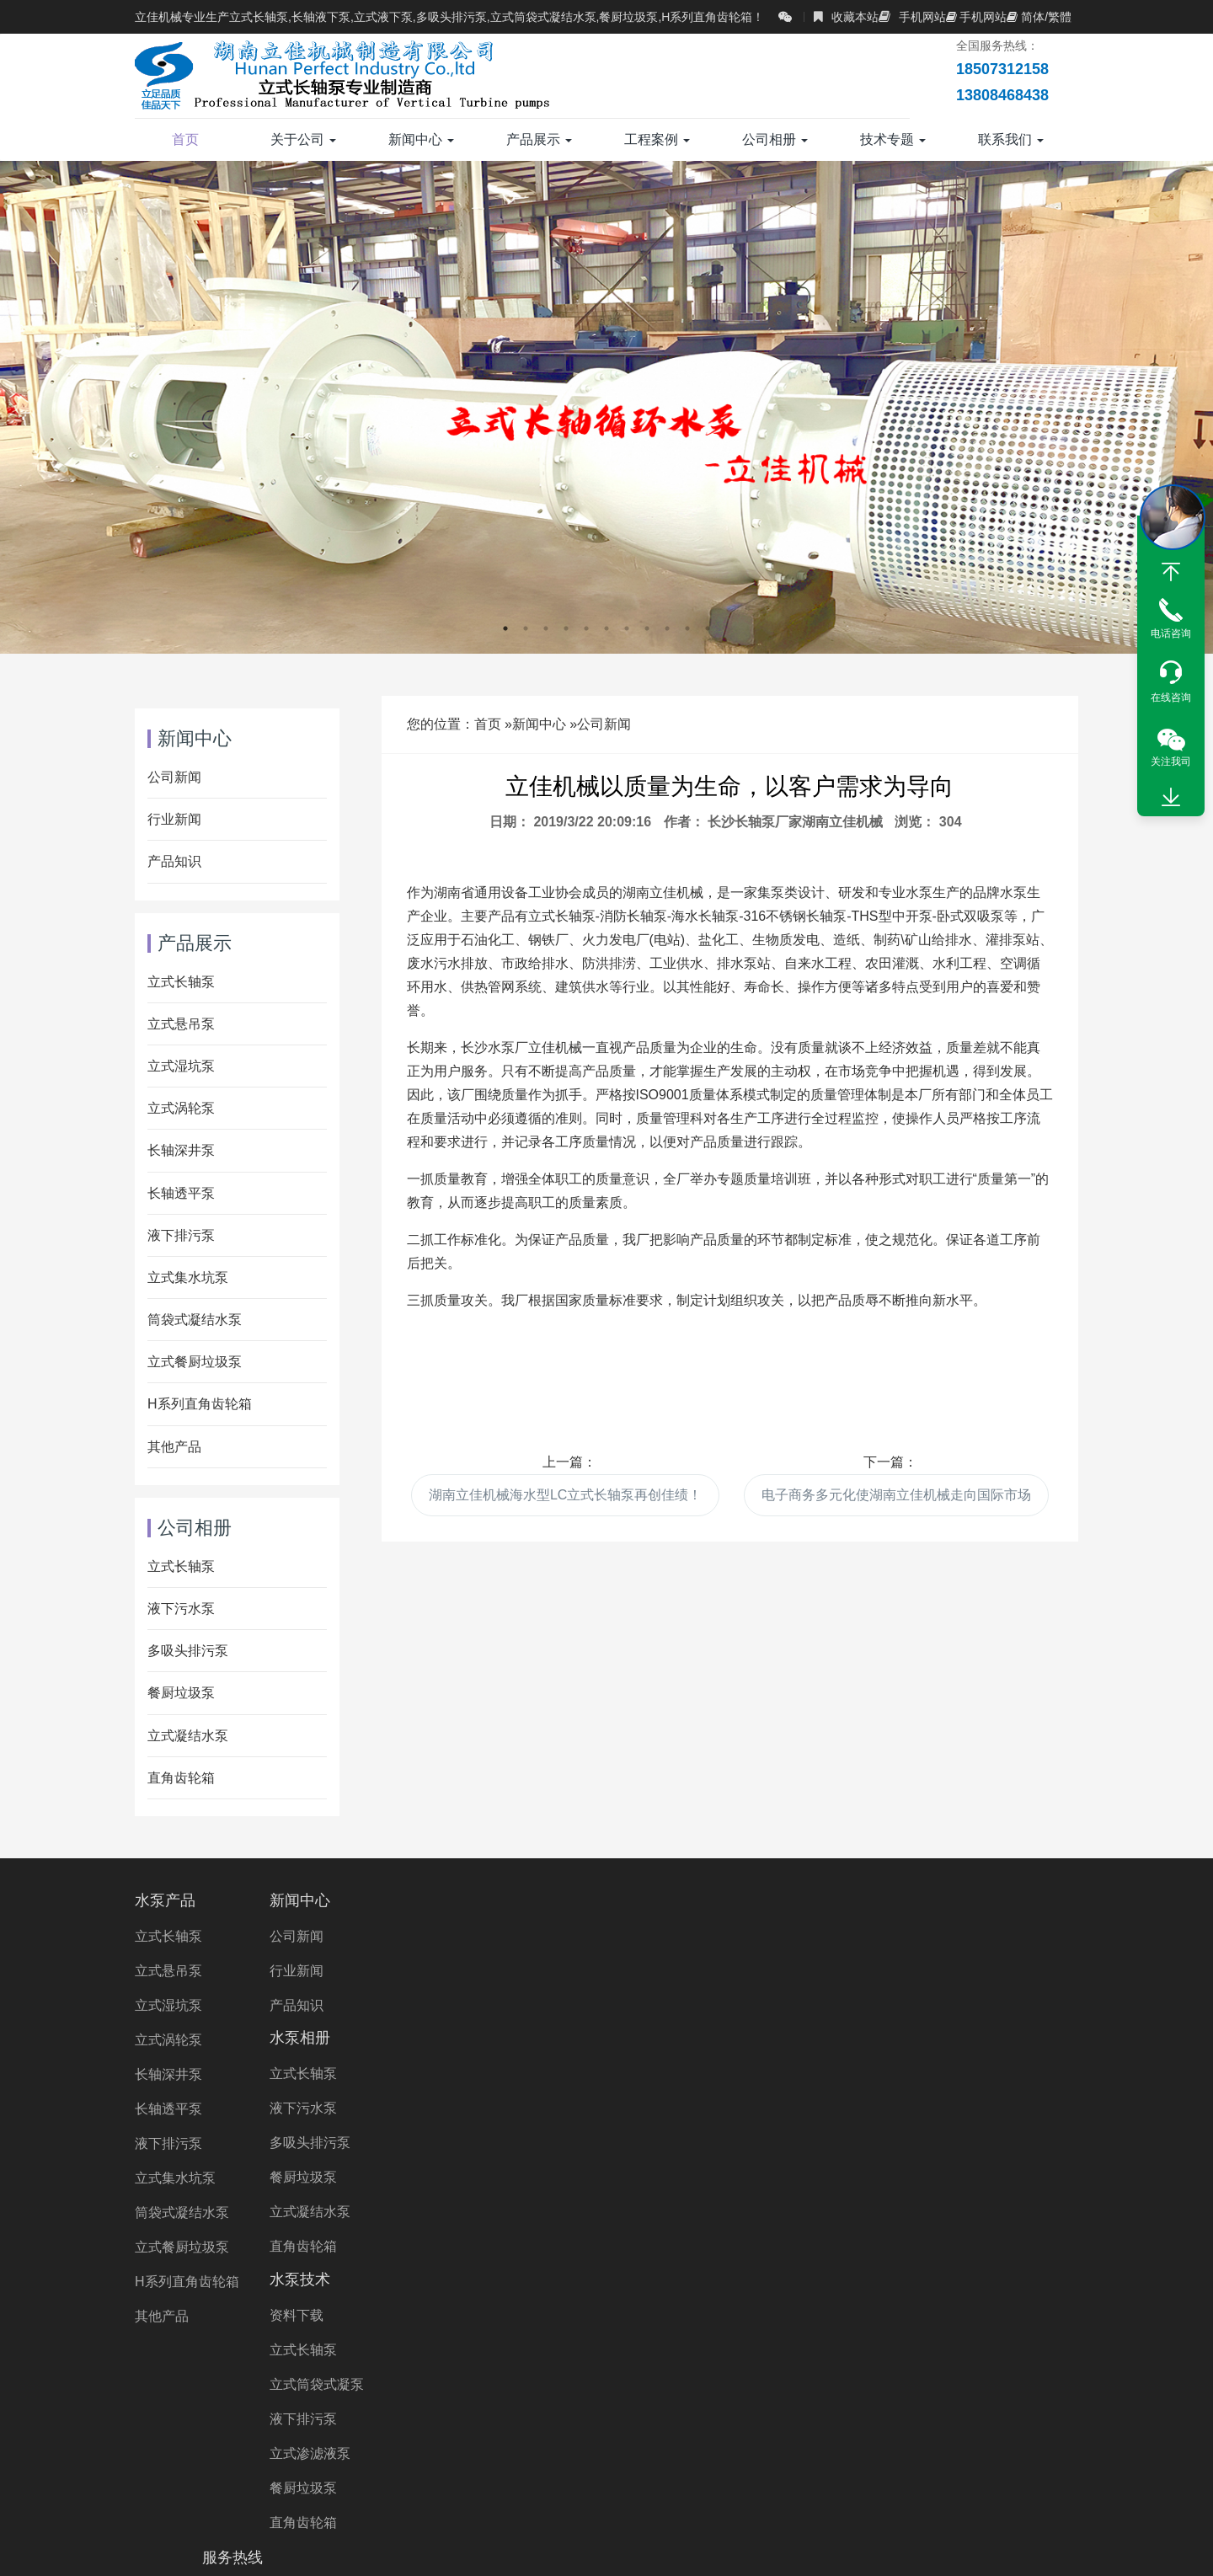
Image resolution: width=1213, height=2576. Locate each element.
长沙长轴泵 (594, 2463)
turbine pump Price (522, 2487)
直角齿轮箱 (181, 1778)
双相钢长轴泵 (1023, 2393)
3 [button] (545, 628)
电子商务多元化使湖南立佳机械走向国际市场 (896, 1495)
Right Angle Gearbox (713, 2463)
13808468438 (931, 1977)
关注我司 (1171, 761)
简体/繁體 (1039, 17)
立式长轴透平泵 (603, 2416)
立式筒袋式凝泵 (675, 2005)
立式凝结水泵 (187, 1736)
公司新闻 (604, 724)
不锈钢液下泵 (733, 2440)
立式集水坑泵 (187, 1277)
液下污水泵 (181, 1608)
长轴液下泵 (1020, 2416)
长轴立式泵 (929, 2416)
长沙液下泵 (503, 2463)
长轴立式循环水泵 (727, 2416)
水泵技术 (658, 1900)
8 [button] (647, 628)
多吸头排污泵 (187, 1650)
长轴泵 (253, 2393)
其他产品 (174, 1447)
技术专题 (893, 139)
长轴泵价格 (394, 2416)
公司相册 (775, 139)
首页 (185, 139)
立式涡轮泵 (181, 1108)
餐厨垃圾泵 (181, 1693)
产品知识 (174, 861)
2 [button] (525, 628)
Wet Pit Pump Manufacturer (684, 2487)
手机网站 (912, 17)
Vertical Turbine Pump (865, 2463)
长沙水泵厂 (244, 2463)
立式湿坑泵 (181, 1066)
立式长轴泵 (181, 982)
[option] (606, 407)
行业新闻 (174, 819)
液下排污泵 (181, 1235)
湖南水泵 (328, 2463)
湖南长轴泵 (412, 2463)
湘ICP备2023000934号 (759, 2547)
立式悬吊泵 (181, 1024)
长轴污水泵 (422, 2393)
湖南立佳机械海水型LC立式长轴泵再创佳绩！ (565, 1495)
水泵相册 (493, 1900)
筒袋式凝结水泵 (194, 1319)
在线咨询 (1171, 697)
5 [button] (586, 628)
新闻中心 (421, 139)
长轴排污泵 (838, 2416)
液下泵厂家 (922, 2440)
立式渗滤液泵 (668, 2074)
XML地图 (858, 2547)
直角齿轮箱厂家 (401, 2440)
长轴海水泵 (731, 2393)
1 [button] (505, 628)
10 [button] (687, 628)
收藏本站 (846, 17)
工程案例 (657, 139)
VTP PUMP (988, 2463)
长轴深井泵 (181, 1150)
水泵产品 (165, 1900)
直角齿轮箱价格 (623, 2440)
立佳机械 (212, 2440)
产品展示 (539, 139)
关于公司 (303, 139)
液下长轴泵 (822, 2393)
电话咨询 (1171, 633)
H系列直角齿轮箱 (199, 1404)
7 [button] (626, 628)
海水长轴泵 (212, 2416)
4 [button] (566, 628)
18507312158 (931, 1936)
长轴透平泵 (181, 1193)
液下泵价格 (831, 2440)
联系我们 (1011, 139)
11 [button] (707, 628)
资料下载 (654, 1936)
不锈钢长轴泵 (919, 2393)
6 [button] (606, 628)
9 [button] (667, 628)
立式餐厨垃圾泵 (194, 1362)
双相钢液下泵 (512, 2440)
